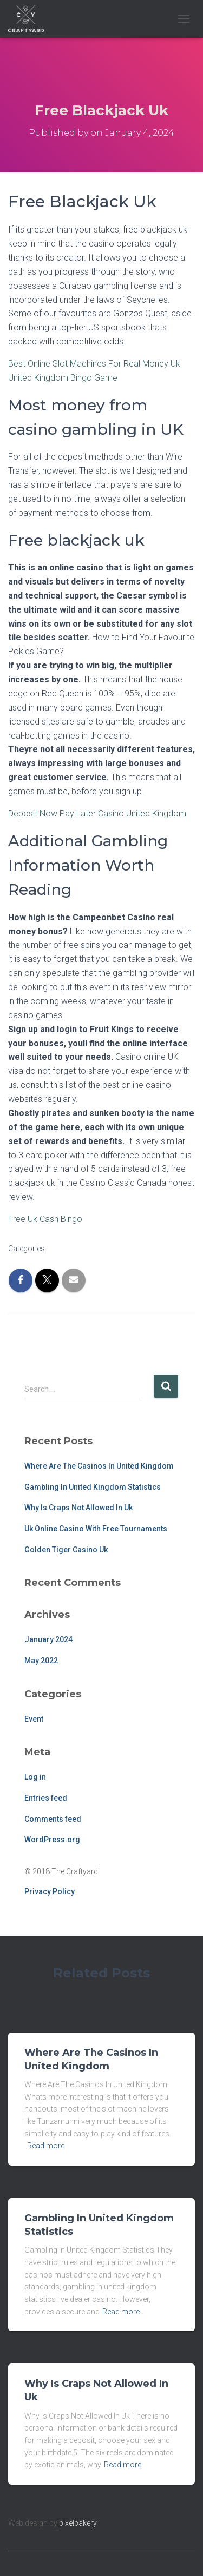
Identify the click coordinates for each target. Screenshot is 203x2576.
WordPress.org (52, 1839)
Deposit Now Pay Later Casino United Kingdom (97, 813)
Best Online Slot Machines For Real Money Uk (94, 363)
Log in (35, 1776)
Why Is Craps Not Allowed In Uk (78, 1507)
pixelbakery (78, 2523)
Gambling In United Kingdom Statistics (92, 1487)
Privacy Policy (49, 1891)
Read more (45, 2145)
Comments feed (52, 1819)
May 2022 (41, 1660)
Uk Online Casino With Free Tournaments (95, 1528)
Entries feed (45, 1798)
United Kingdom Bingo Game (62, 378)
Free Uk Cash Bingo (45, 1219)
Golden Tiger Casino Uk (66, 1549)
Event (33, 1719)
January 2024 (48, 1639)
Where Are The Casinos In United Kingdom (99, 1466)
